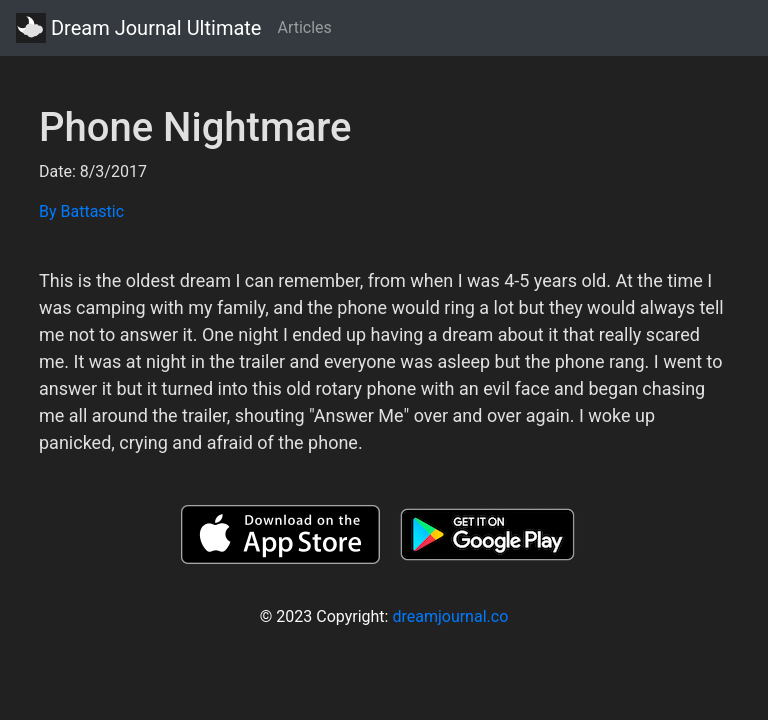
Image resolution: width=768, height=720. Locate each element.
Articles (304, 27)
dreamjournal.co (450, 616)
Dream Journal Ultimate (138, 28)
